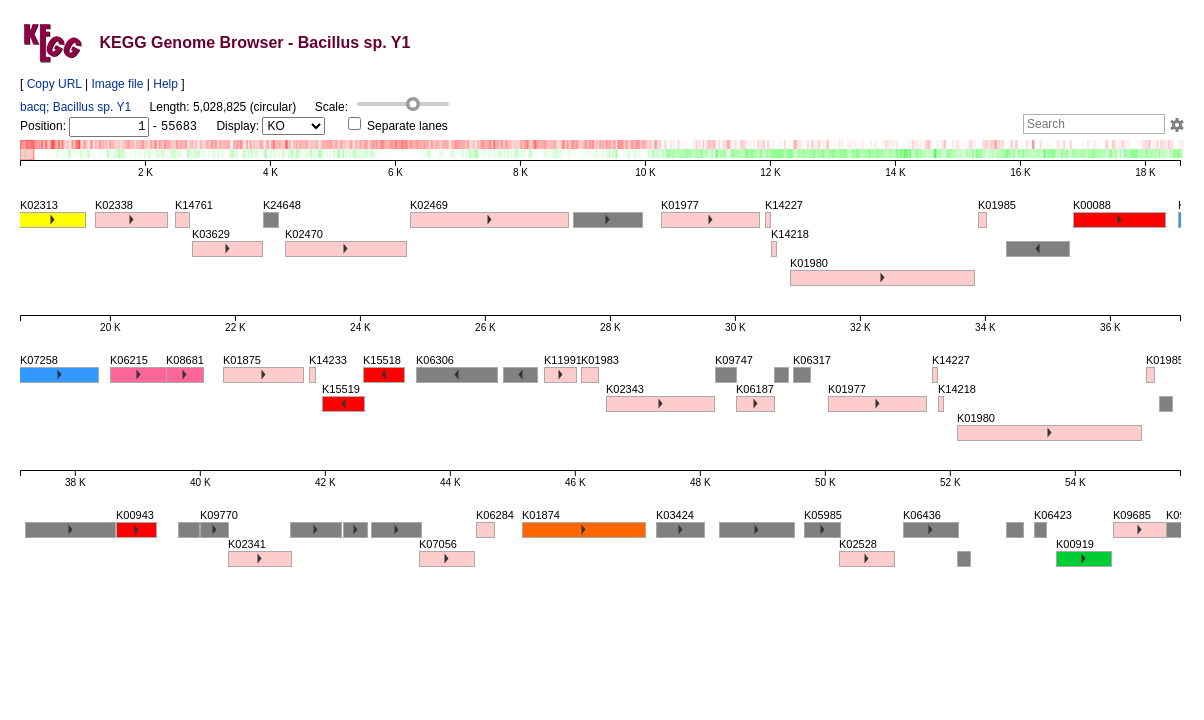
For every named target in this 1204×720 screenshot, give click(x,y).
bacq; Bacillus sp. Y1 (75, 107)
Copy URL (54, 84)
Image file (117, 84)
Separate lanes (398, 126)
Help (165, 84)
